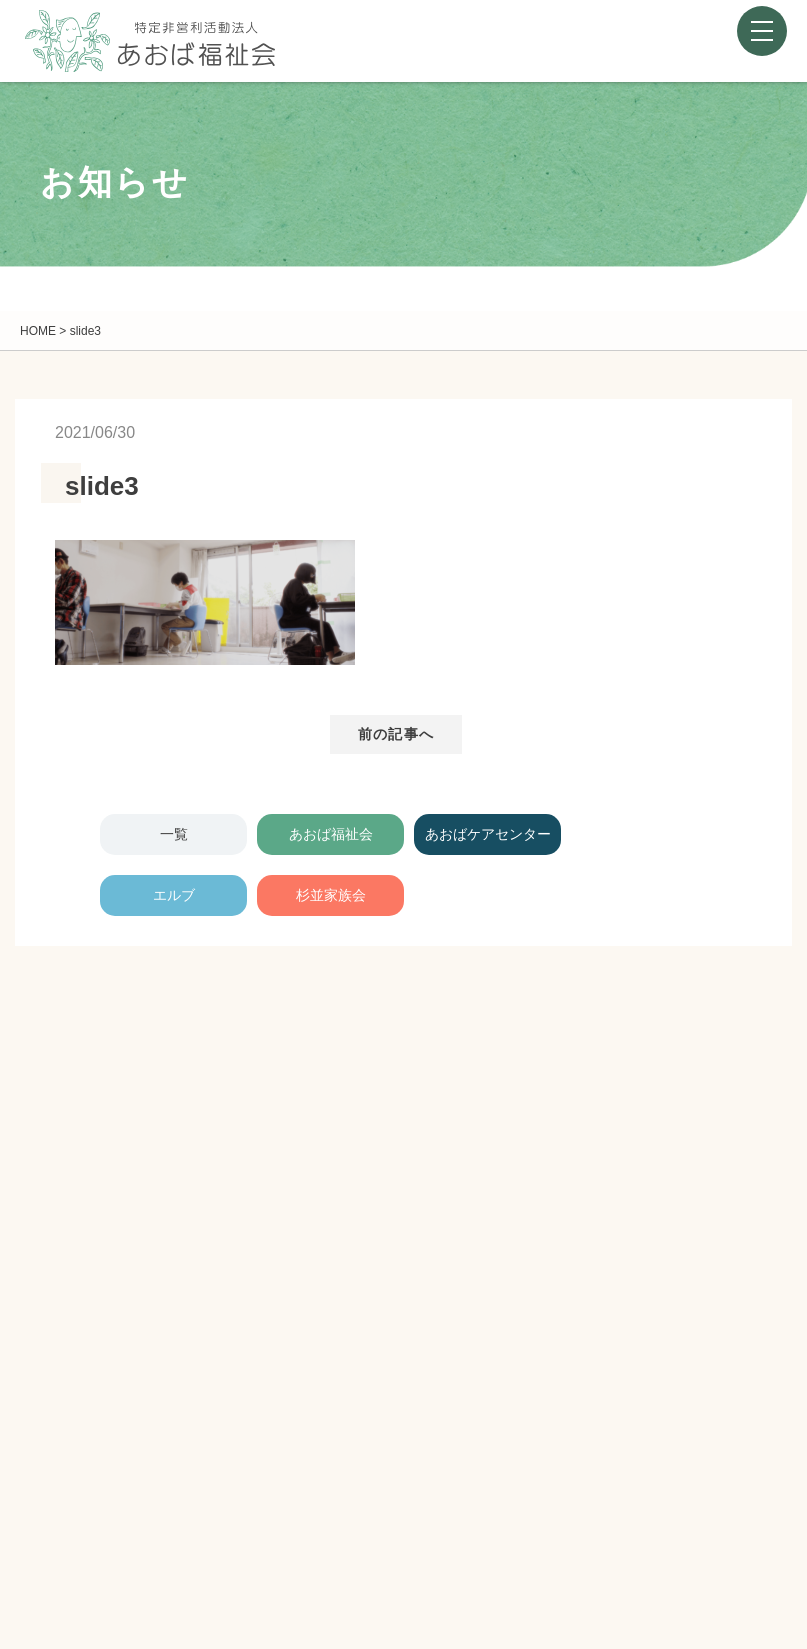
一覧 (174, 834)
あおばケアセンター (488, 834)
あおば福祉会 (331, 834)
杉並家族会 (331, 895)
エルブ (174, 895)
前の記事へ (396, 734)
